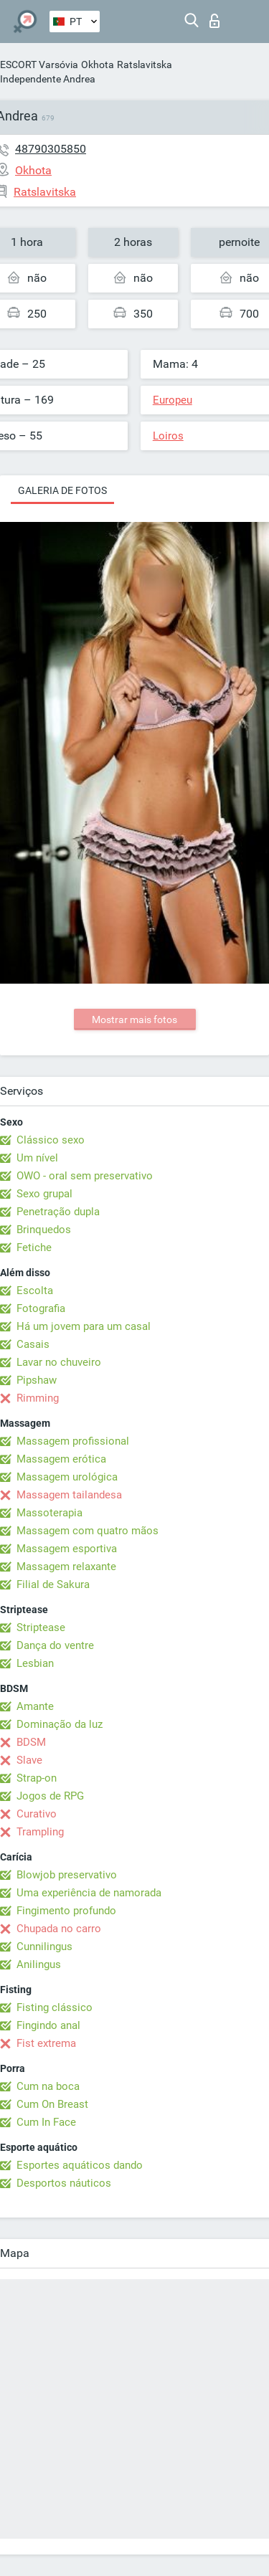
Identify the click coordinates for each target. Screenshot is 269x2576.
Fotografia (40, 1308)
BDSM (31, 1742)
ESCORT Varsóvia (39, 64)
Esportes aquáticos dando (79, 2165)
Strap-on (36, 1778)
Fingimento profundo (66, 1910)
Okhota (97, 64)
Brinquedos (43, 1229)
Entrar (214, 21)
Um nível (37, 1157)
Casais (32, 1344)
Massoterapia (49, 1512)
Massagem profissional (72, 1441)
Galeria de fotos (62, 490)
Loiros (168, 435)
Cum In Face (46, 2122)
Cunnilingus (44, 1946)
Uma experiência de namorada (88, 1892)
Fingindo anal (48, 2025)
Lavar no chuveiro (58, 1362)
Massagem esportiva (66, 1548)
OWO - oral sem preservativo (84, 1175)
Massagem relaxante (66, 1566)
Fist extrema (46, 2043)
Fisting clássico (54, 2007)
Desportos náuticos (63, 2183)
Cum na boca (48, 2086)
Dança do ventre (55, 1645)
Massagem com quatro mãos (87, 1530)
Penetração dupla (58, 1211)
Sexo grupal (44, 1193)
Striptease (40, 1627)
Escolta (34, 1290)
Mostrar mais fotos (134, 1019)
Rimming (37, 1398)
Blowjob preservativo (66, 1874)
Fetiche (34, 1247)
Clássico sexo (50, 1139)
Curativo (36, 1813)
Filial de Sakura (53, 1584)
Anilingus (38, 1964)
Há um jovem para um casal (83, 1326)
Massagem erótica (61, 1459)
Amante (35, 1706)
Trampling (40, 1831)
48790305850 (50, 149)
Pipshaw (36, 1380)
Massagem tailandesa (69, 1494)
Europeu (172, 400)
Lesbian (35, 1663)
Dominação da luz (59, 1724)
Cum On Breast (52, 2104)
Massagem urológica (67, 1476)
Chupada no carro (58, 1928)
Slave (29, 1760)
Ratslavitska (144, 64)
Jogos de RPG (50, 1796)
